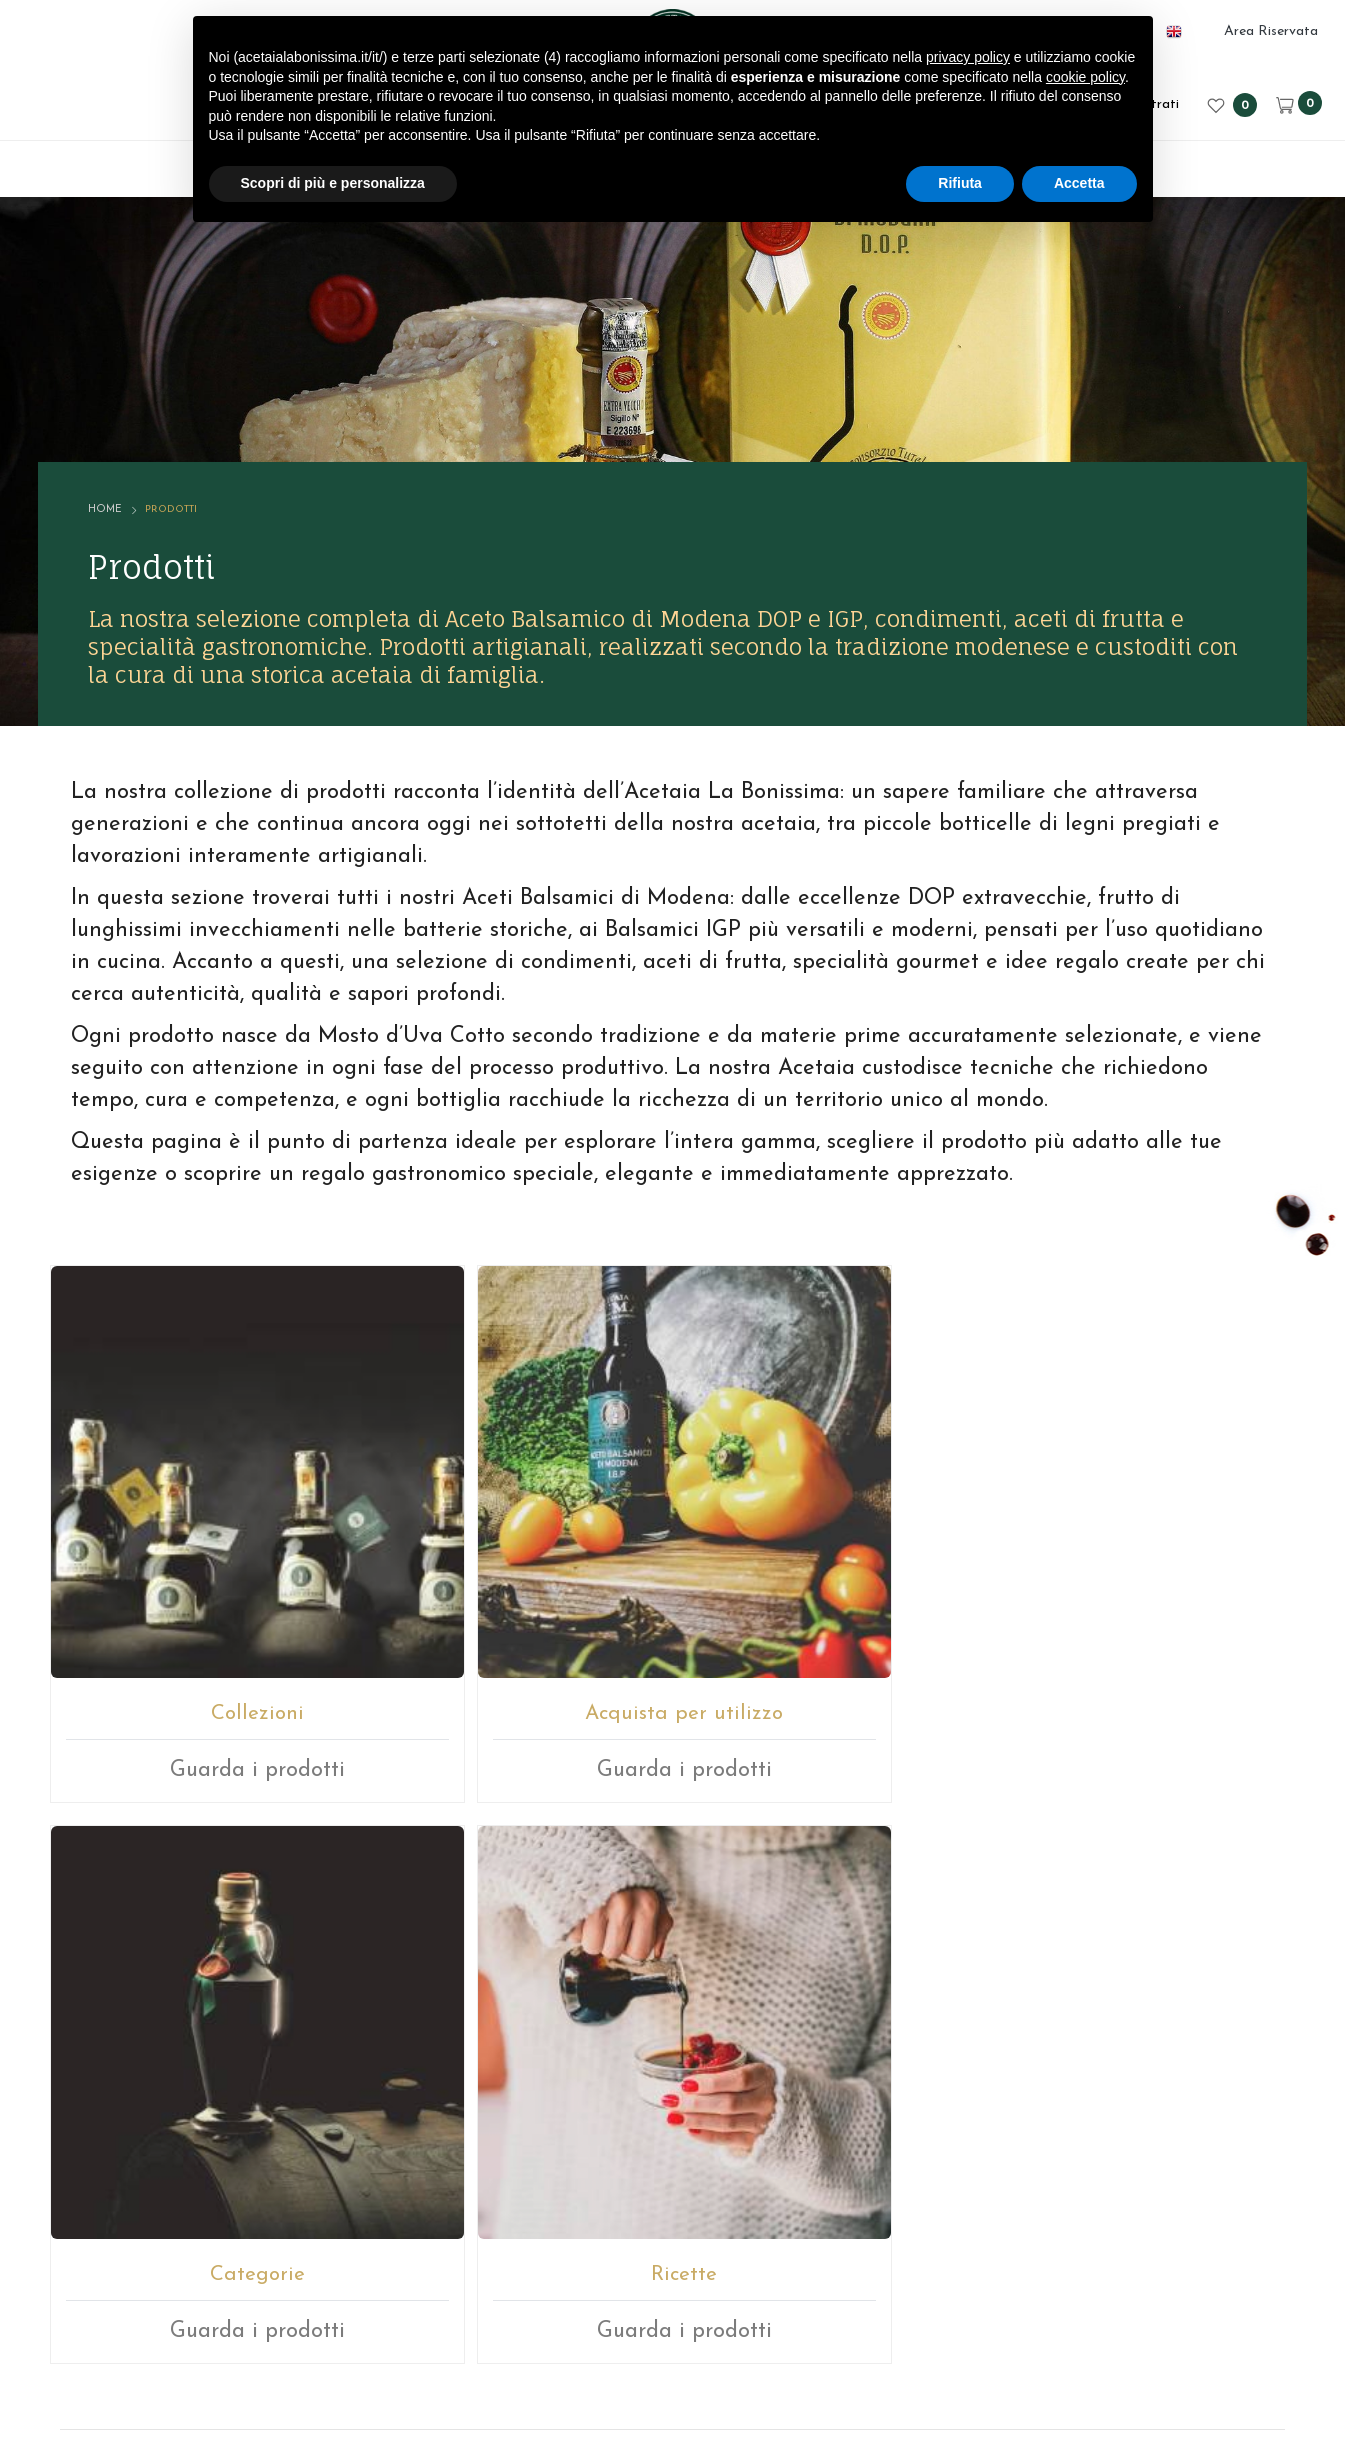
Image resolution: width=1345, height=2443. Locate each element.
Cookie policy (1013, 2314)
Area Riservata (1271, 31)
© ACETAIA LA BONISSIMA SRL (400, 2314)
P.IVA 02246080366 (619, 2314)
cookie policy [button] (1085, 77)
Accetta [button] (1079, 183)
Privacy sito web (881, 2314)
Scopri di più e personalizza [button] (333, 183)
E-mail (598, 2087)
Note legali (756, 2314)
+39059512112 (722, 2087)
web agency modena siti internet (672, 2377)
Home (136, 428)
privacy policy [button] (968, 57)
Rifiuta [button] (960, 183)
